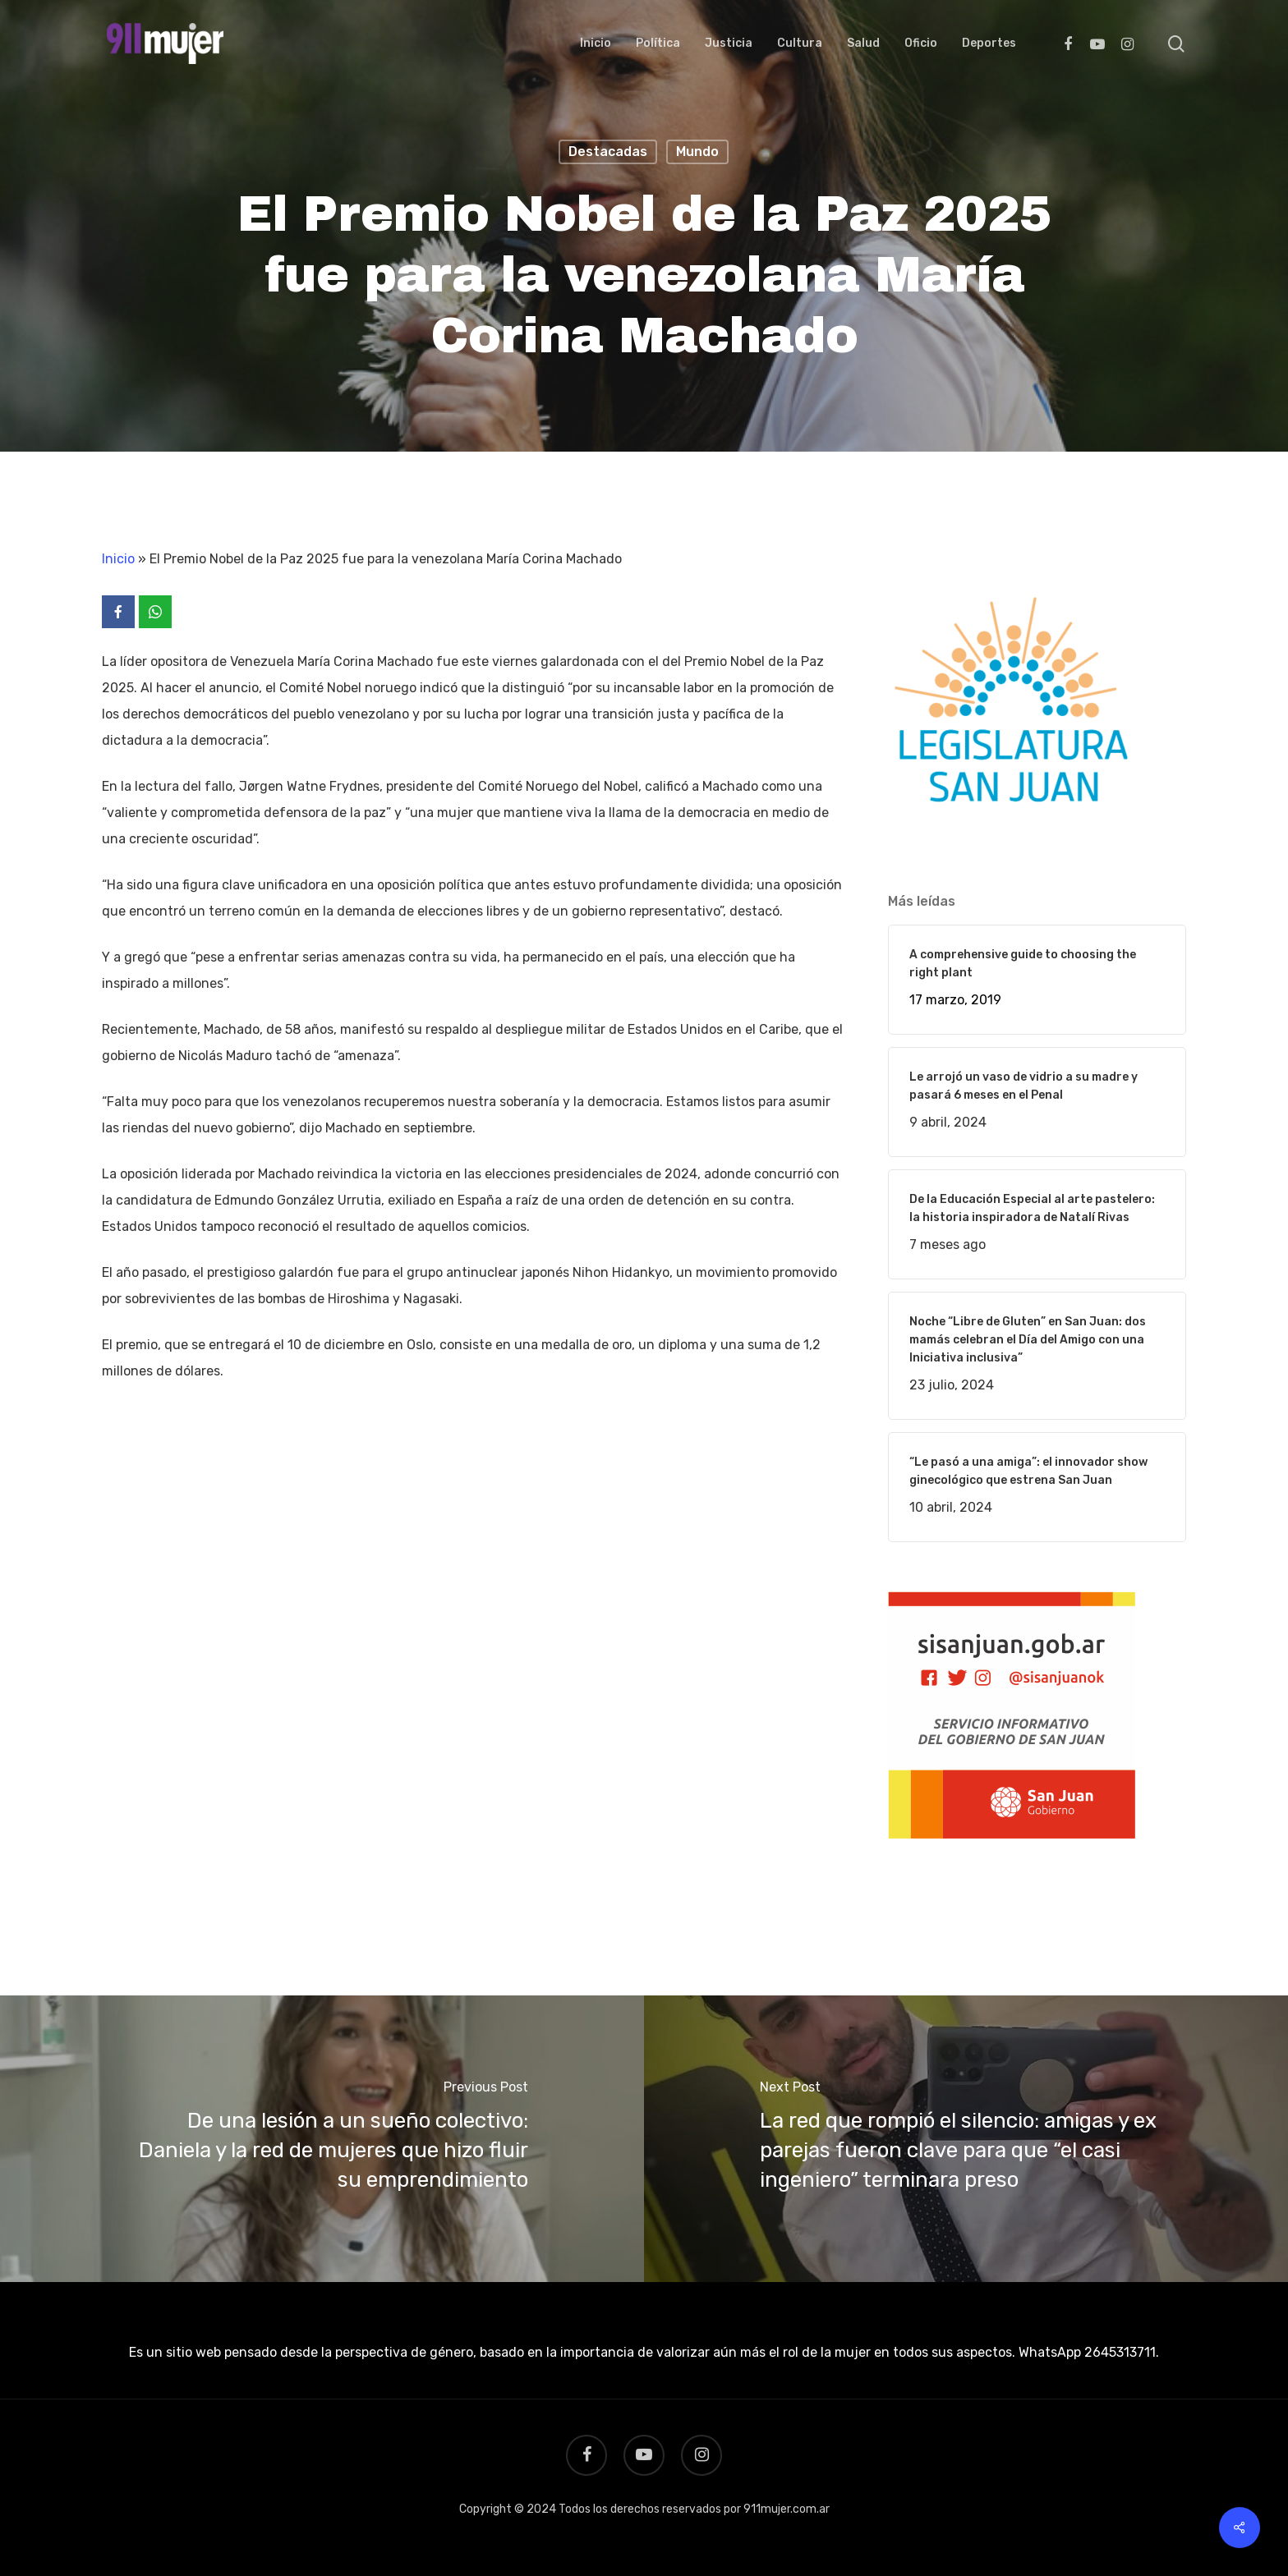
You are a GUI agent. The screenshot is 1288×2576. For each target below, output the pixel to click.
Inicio (118, 559)
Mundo (697, 151)
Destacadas (607, 151)
